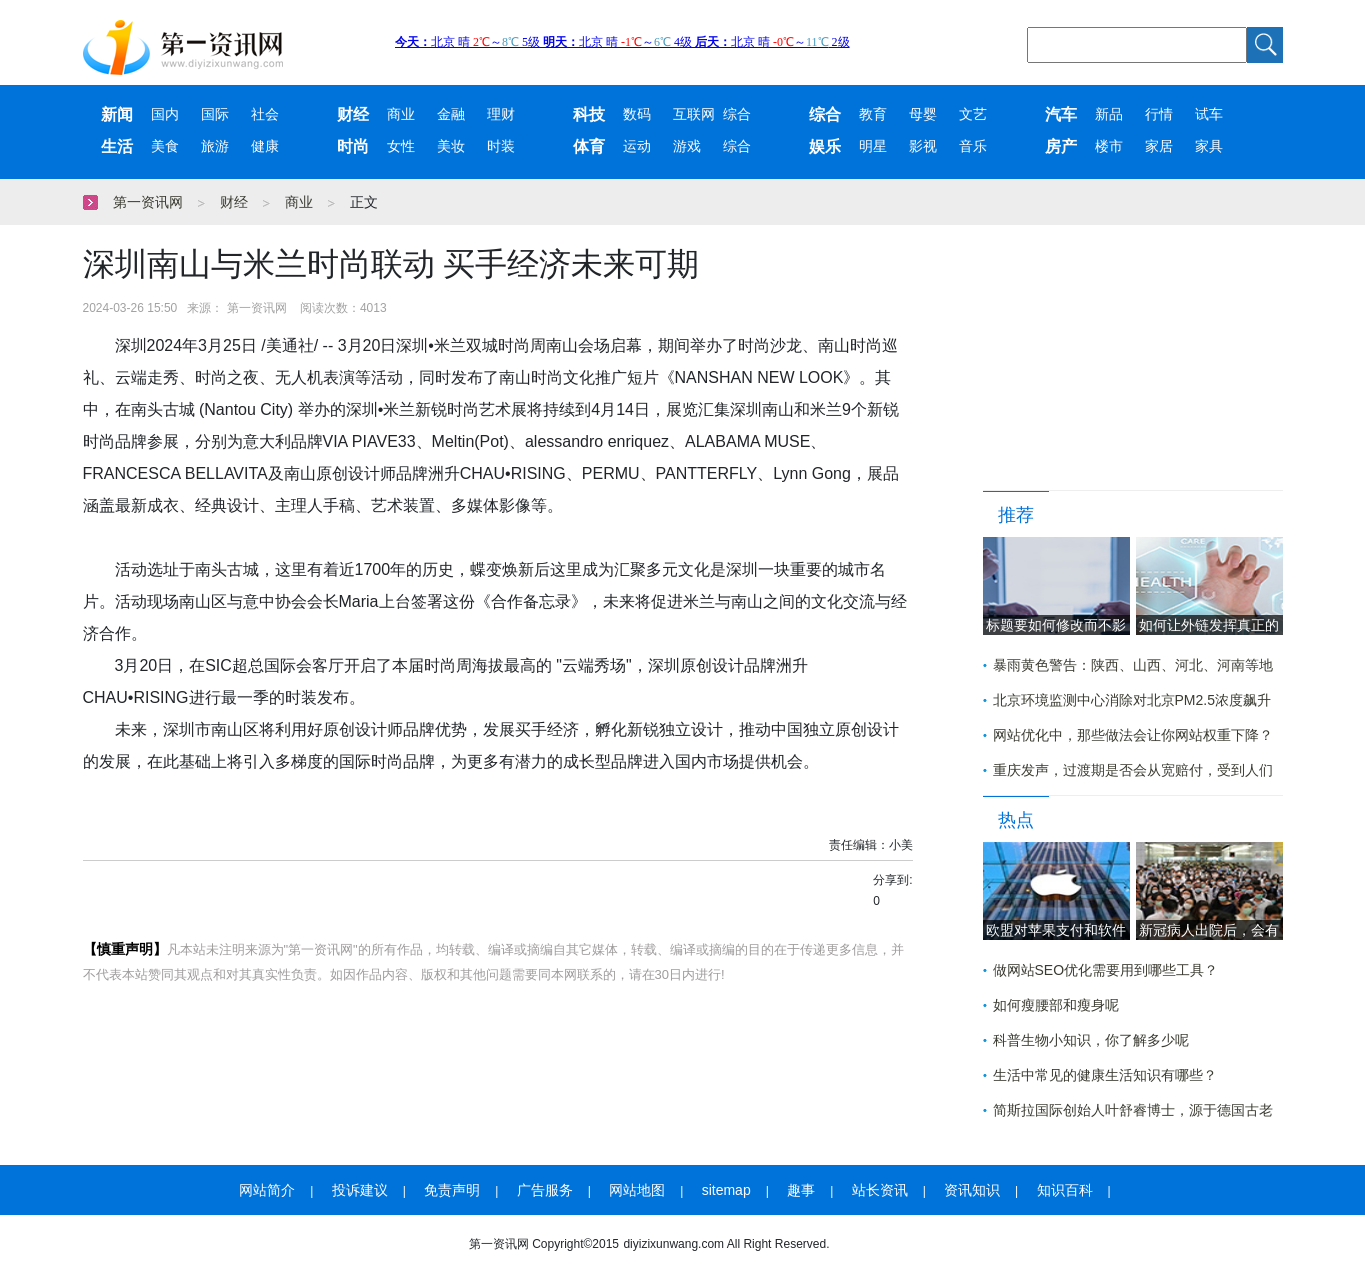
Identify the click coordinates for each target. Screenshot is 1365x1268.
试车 (1209, 114)
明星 (873, 146)
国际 (215, 114)
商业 (401, 114)
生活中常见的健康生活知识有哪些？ (1105, 1075)
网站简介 (267, 1190)
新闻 (117, 114)
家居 (1159, 146)
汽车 (1061, 114)
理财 (501, 114)
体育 (589, 146)
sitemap (726, 1190)
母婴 (923, 114)
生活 (117, 146)
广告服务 (545, 1190)
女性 (401, 146)
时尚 (353, 146)
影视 (923, 146)
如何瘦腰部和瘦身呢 (1056, 1005)
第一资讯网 (148, 202)
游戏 (687, 146)
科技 (589, 114)
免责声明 (452, 1190)
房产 (1061, 146)
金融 (451, 114)
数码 (637, 114)
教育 (873, 114)
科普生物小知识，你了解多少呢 (1091, 1040)
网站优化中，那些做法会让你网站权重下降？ (1133, 735)
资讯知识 (972, 1190)
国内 (165, 114)
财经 (353, 114)
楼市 (1109, 146)
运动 (637, 146)
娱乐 (825, 146)
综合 (737, 114)
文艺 (973, 114)
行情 (1159, 114)
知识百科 (1065, 1190)
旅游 (215, 146)
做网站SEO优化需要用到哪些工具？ (1106, 970)
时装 (501, 146)
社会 (265, 114)
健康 (265, 146)
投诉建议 (360, 1190)
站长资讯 (880, 1190)
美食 (165, 146)
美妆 (451, 146)
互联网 (694, 114)
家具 (1209, 146)
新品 (1109, 114)
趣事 (801, 1190)
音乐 (973, 146)
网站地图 (637, 1190)
